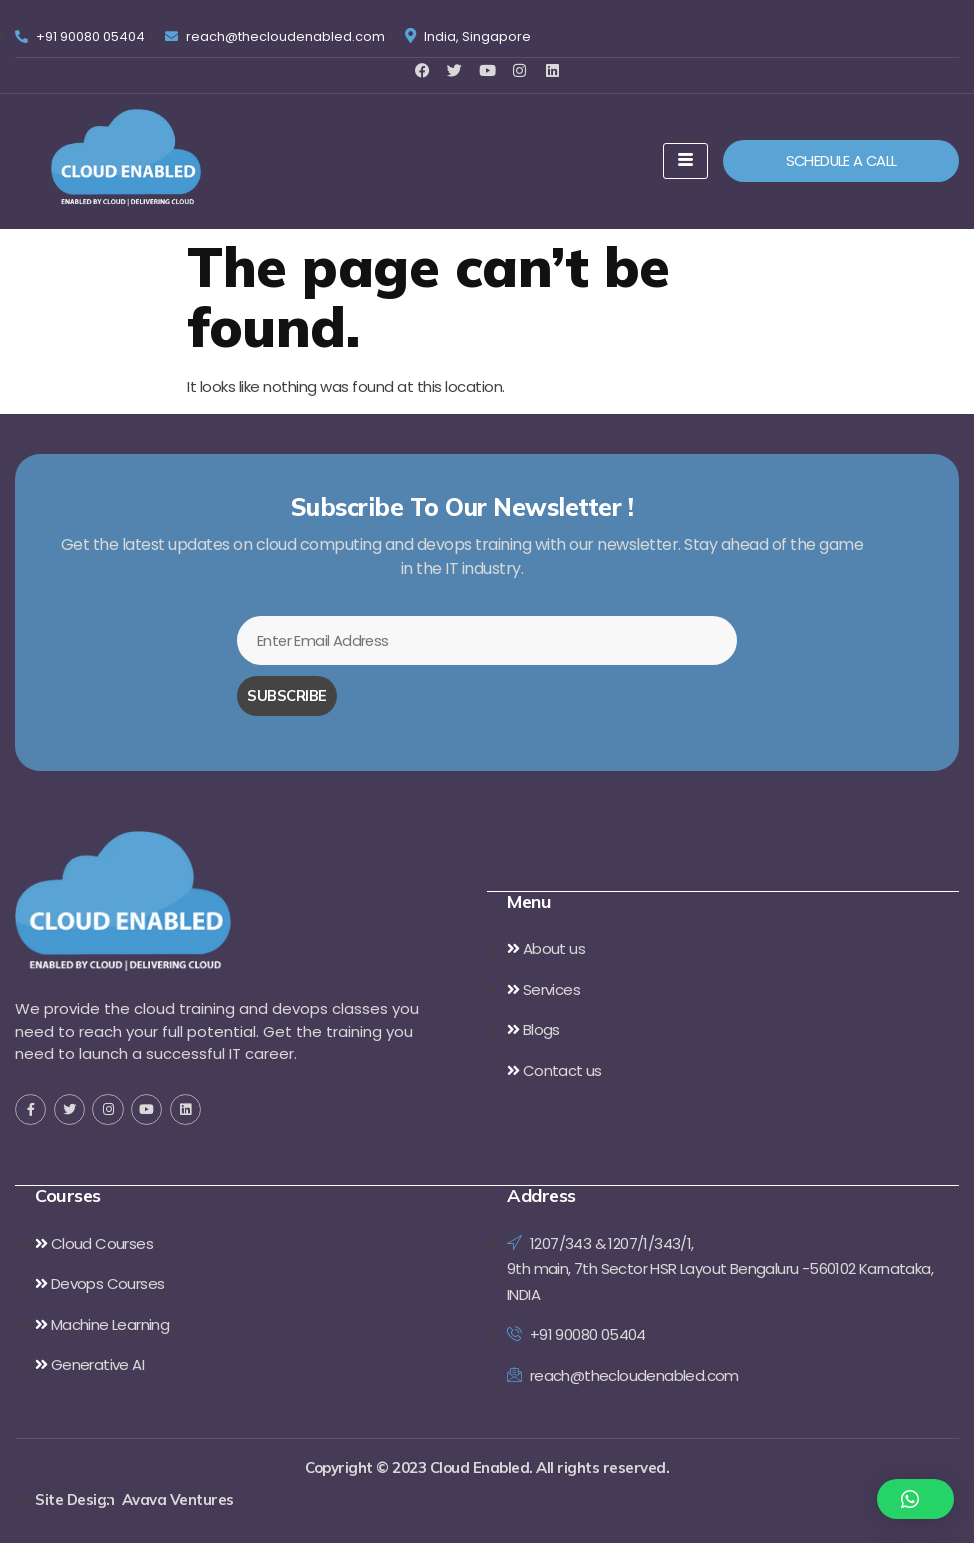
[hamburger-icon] (685, 161)
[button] (916, 1499)
